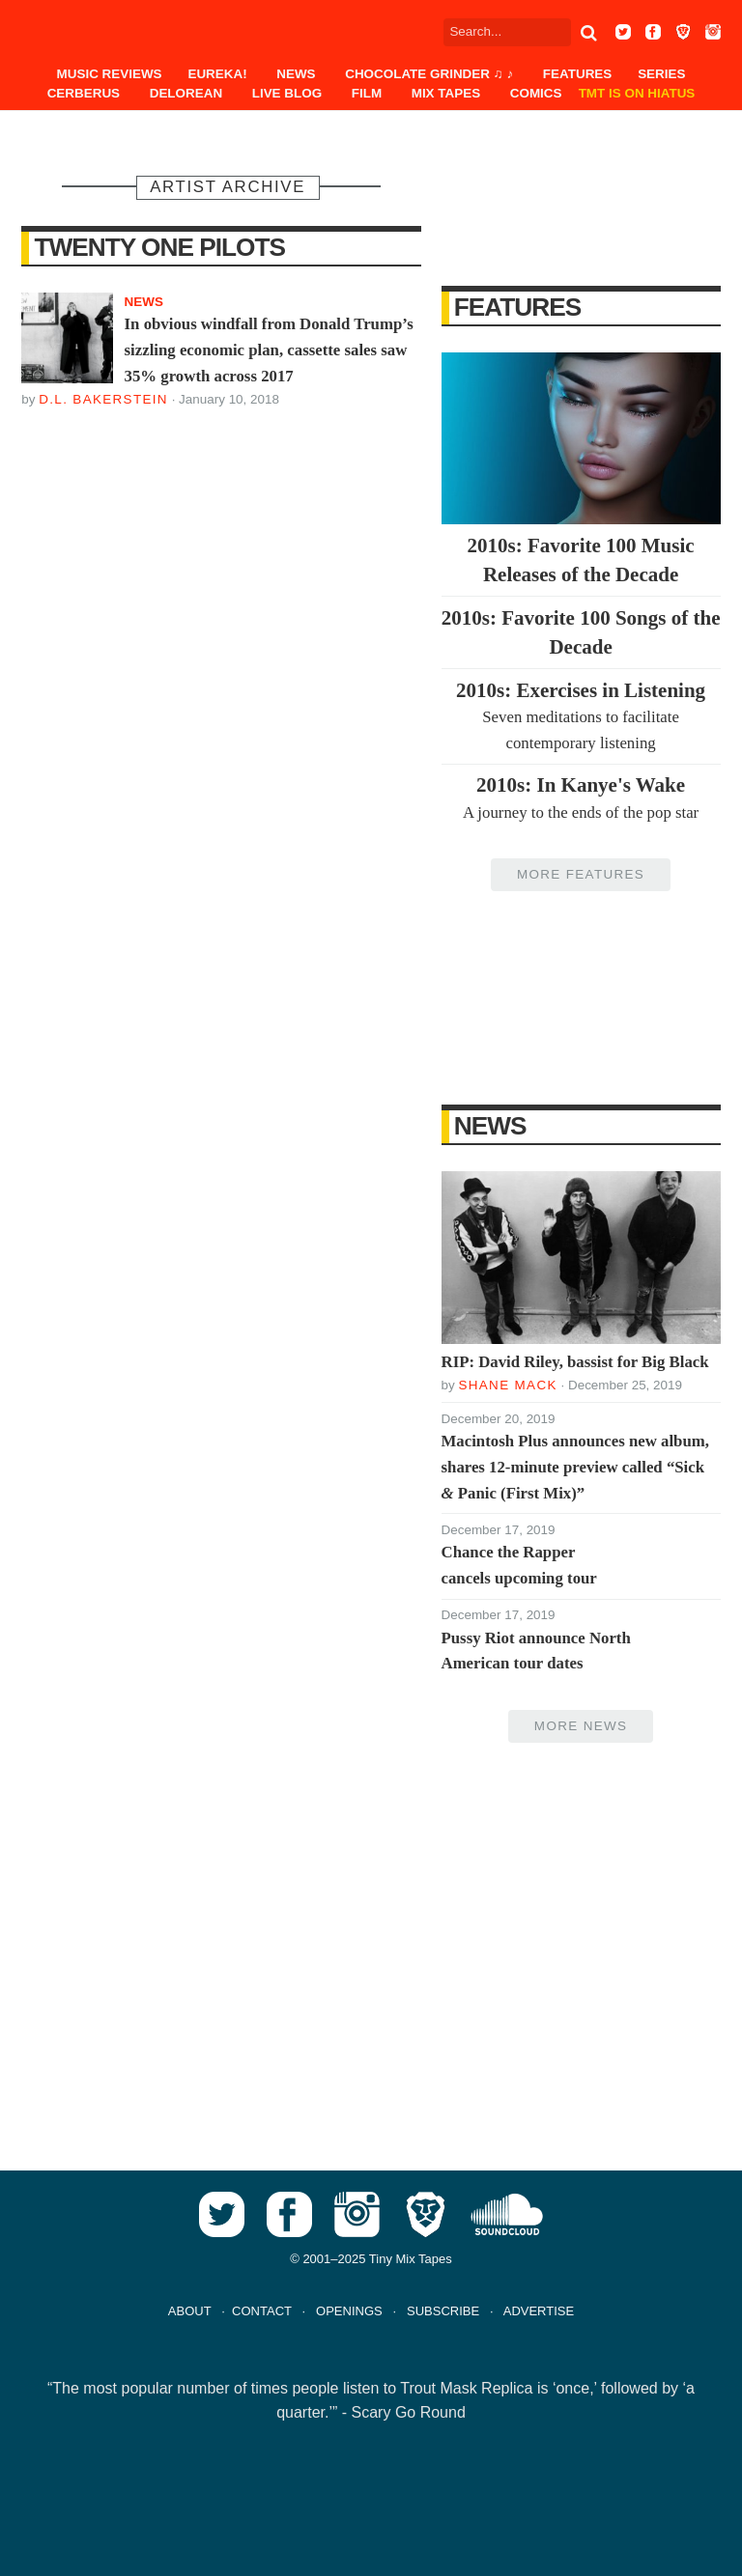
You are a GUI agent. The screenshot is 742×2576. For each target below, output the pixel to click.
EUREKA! (216, 74)
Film (367, 93)
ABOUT (190, 2311)
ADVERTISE (538, 2311)
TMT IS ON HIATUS (637, 93)
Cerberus (83, 93)
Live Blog (287, 93)
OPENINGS (349, 2311)
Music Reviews (109, 74)
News (295, 74)
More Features (580, 874)
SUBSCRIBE (443, 2311)
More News (580, 1726)
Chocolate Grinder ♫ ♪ (429, 74)
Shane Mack (507, 1385)
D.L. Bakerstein (103, 399)
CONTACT (262, 2311)
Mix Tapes (446, 93)
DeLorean (186, 93)
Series (661, 74)
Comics (536, 93)
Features (577, 74)
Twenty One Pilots (160, 247)
